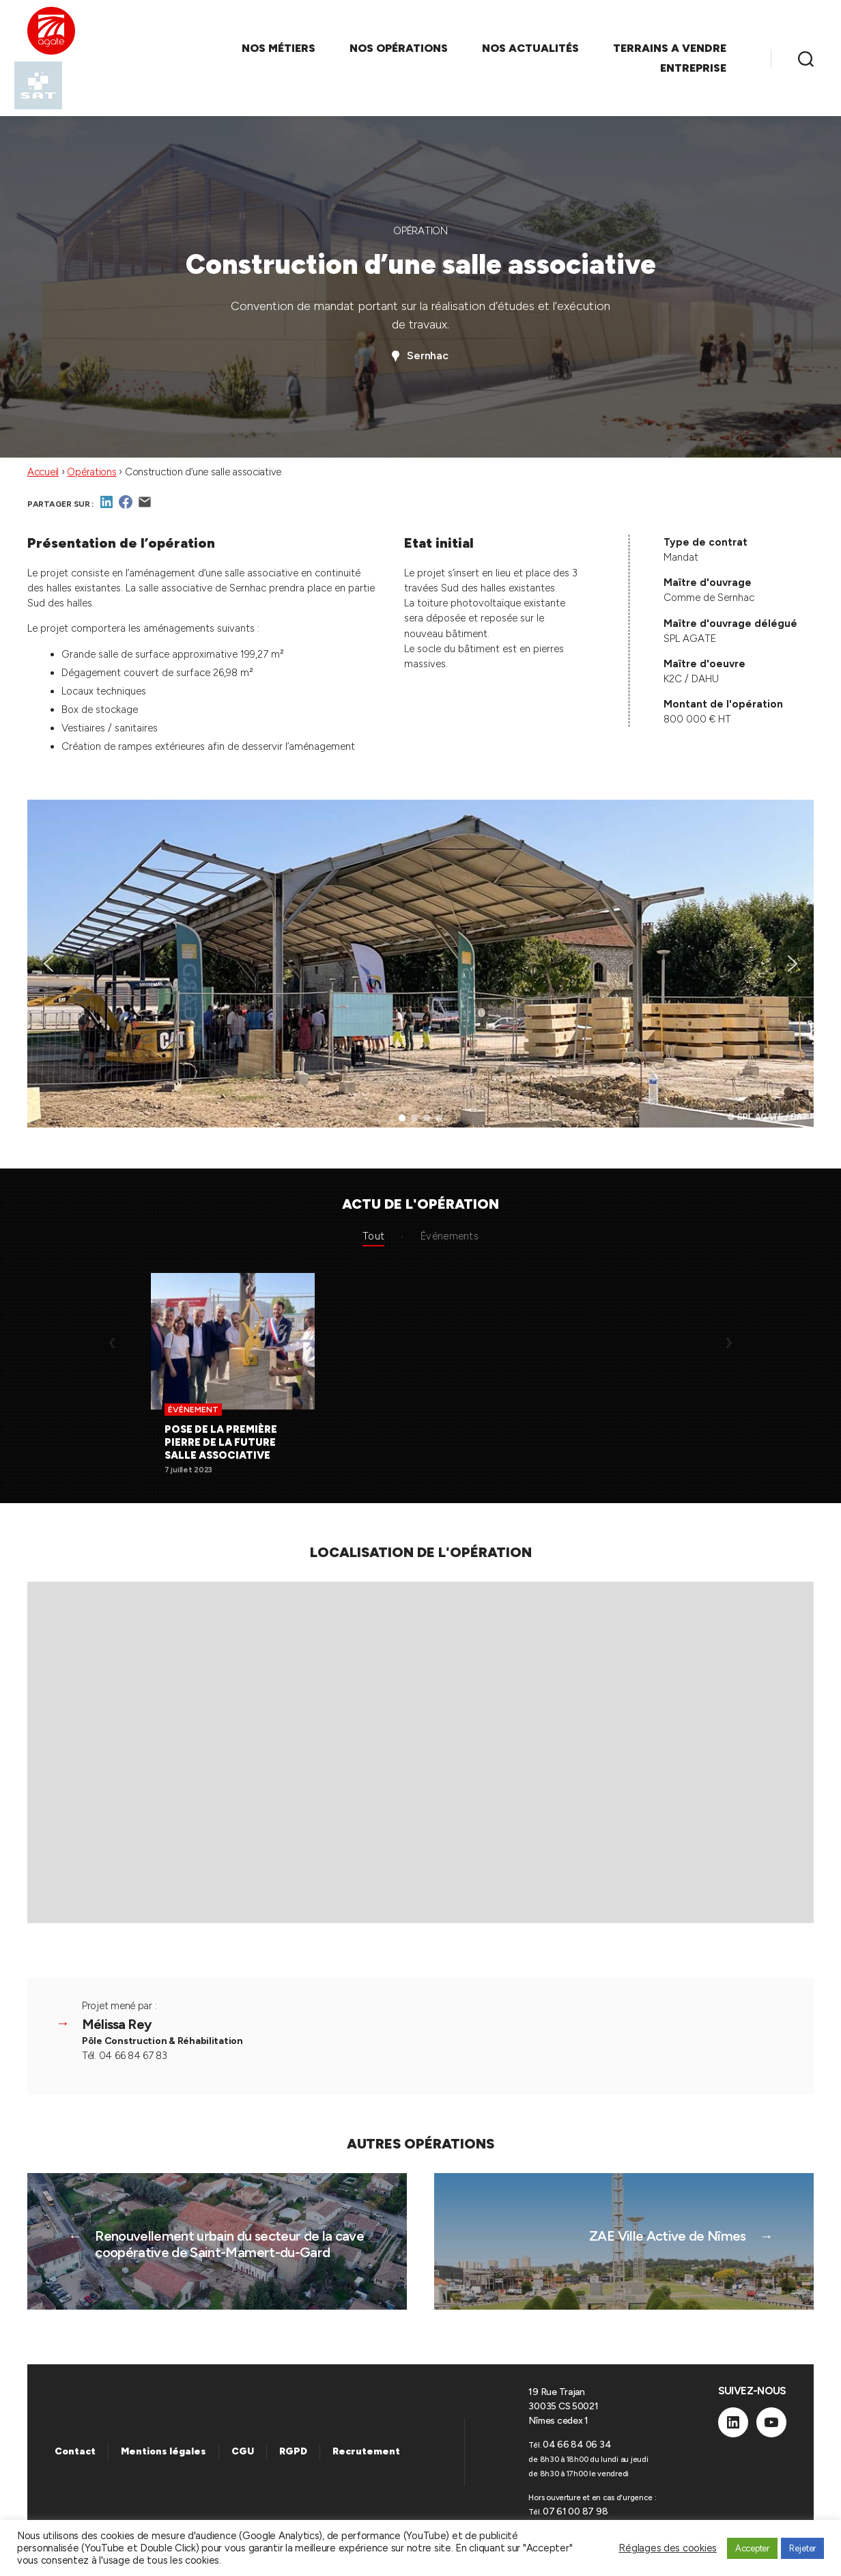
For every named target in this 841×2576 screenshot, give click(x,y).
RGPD (293, 2451)
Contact (75, 2451)
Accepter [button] (752, 2548)
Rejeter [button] (802, 2548)
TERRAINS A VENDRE (669, 48)
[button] (48, 964)
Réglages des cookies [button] (667, 2548)
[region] (420, 964)
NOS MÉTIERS (278, 48)
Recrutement (366, 2451)
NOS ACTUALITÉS (530, 48)
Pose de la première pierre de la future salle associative (221, 1442)
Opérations (91, 472)
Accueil (43, 472)
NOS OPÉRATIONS (399, 48)
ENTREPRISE (693, 67)
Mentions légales (163, 2451)
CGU (242, 2451)
